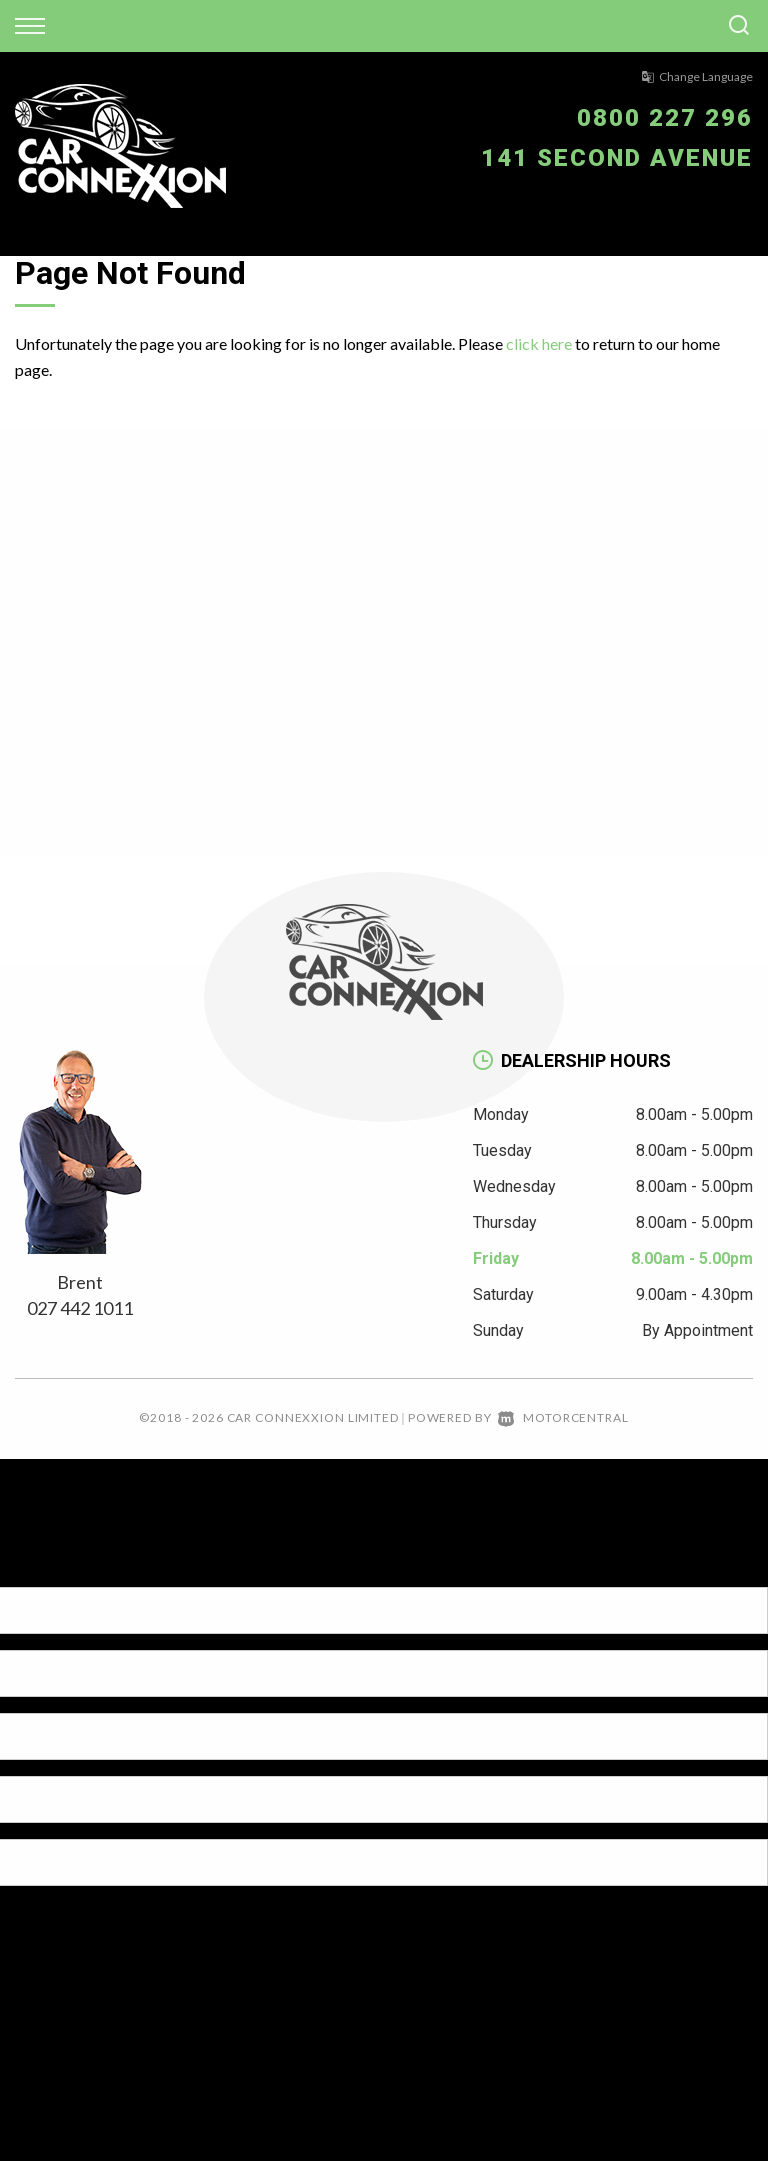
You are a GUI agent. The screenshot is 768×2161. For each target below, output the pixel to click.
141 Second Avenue (617, 158)
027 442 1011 (80, 1308)
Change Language (697, 76)
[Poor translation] (49, 1569)
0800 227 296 (665, 118)
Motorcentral (563, 1417)
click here (539, 343)
